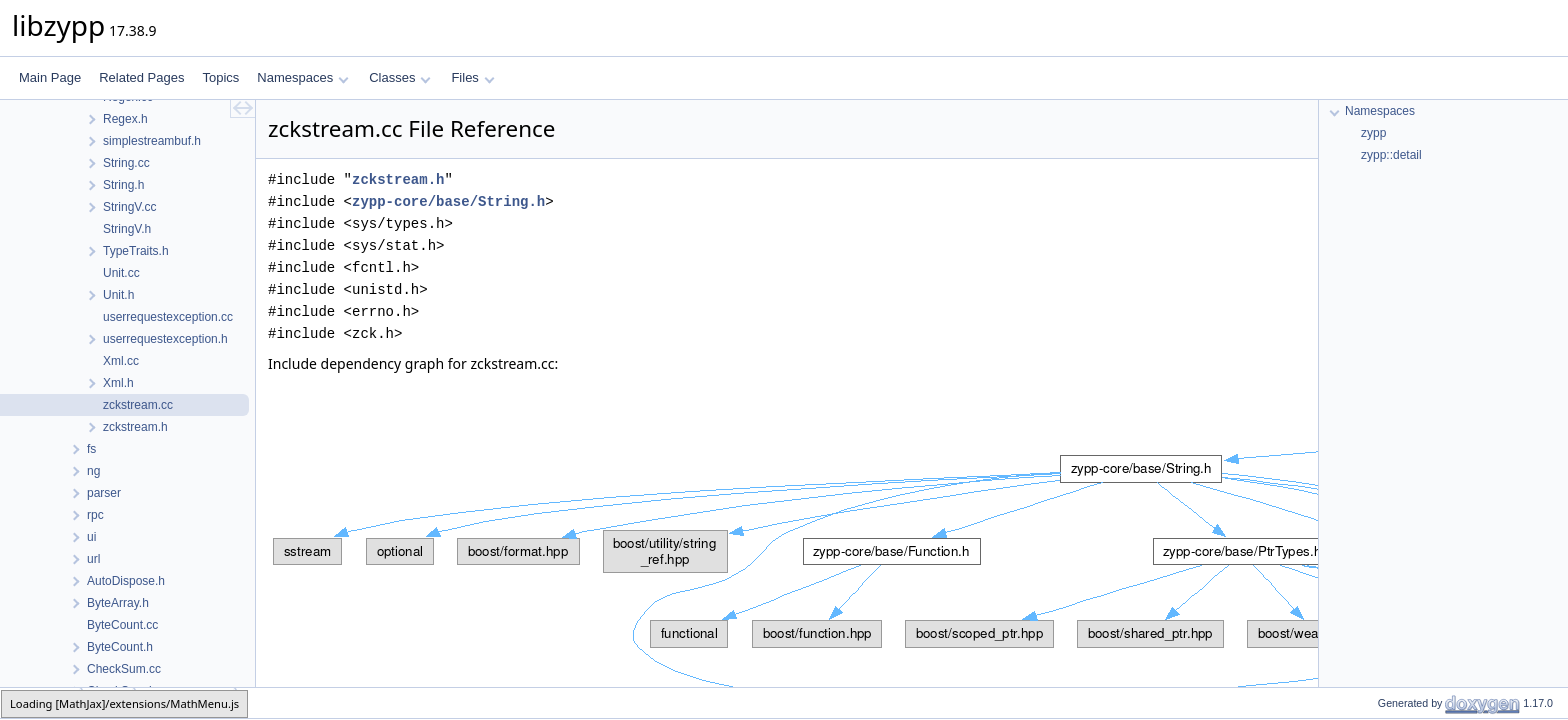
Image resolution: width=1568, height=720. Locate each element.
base (109, 702)
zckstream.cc (186, 702)
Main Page (50, 77)
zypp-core (41, 702)
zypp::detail (1391, 155)
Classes (400, 77)
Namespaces (302, 77)
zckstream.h (398, 179)
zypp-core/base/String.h (448, 201)
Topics (220, 77)
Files (472, 77)
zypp (1373, 133)
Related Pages (141, 77)
